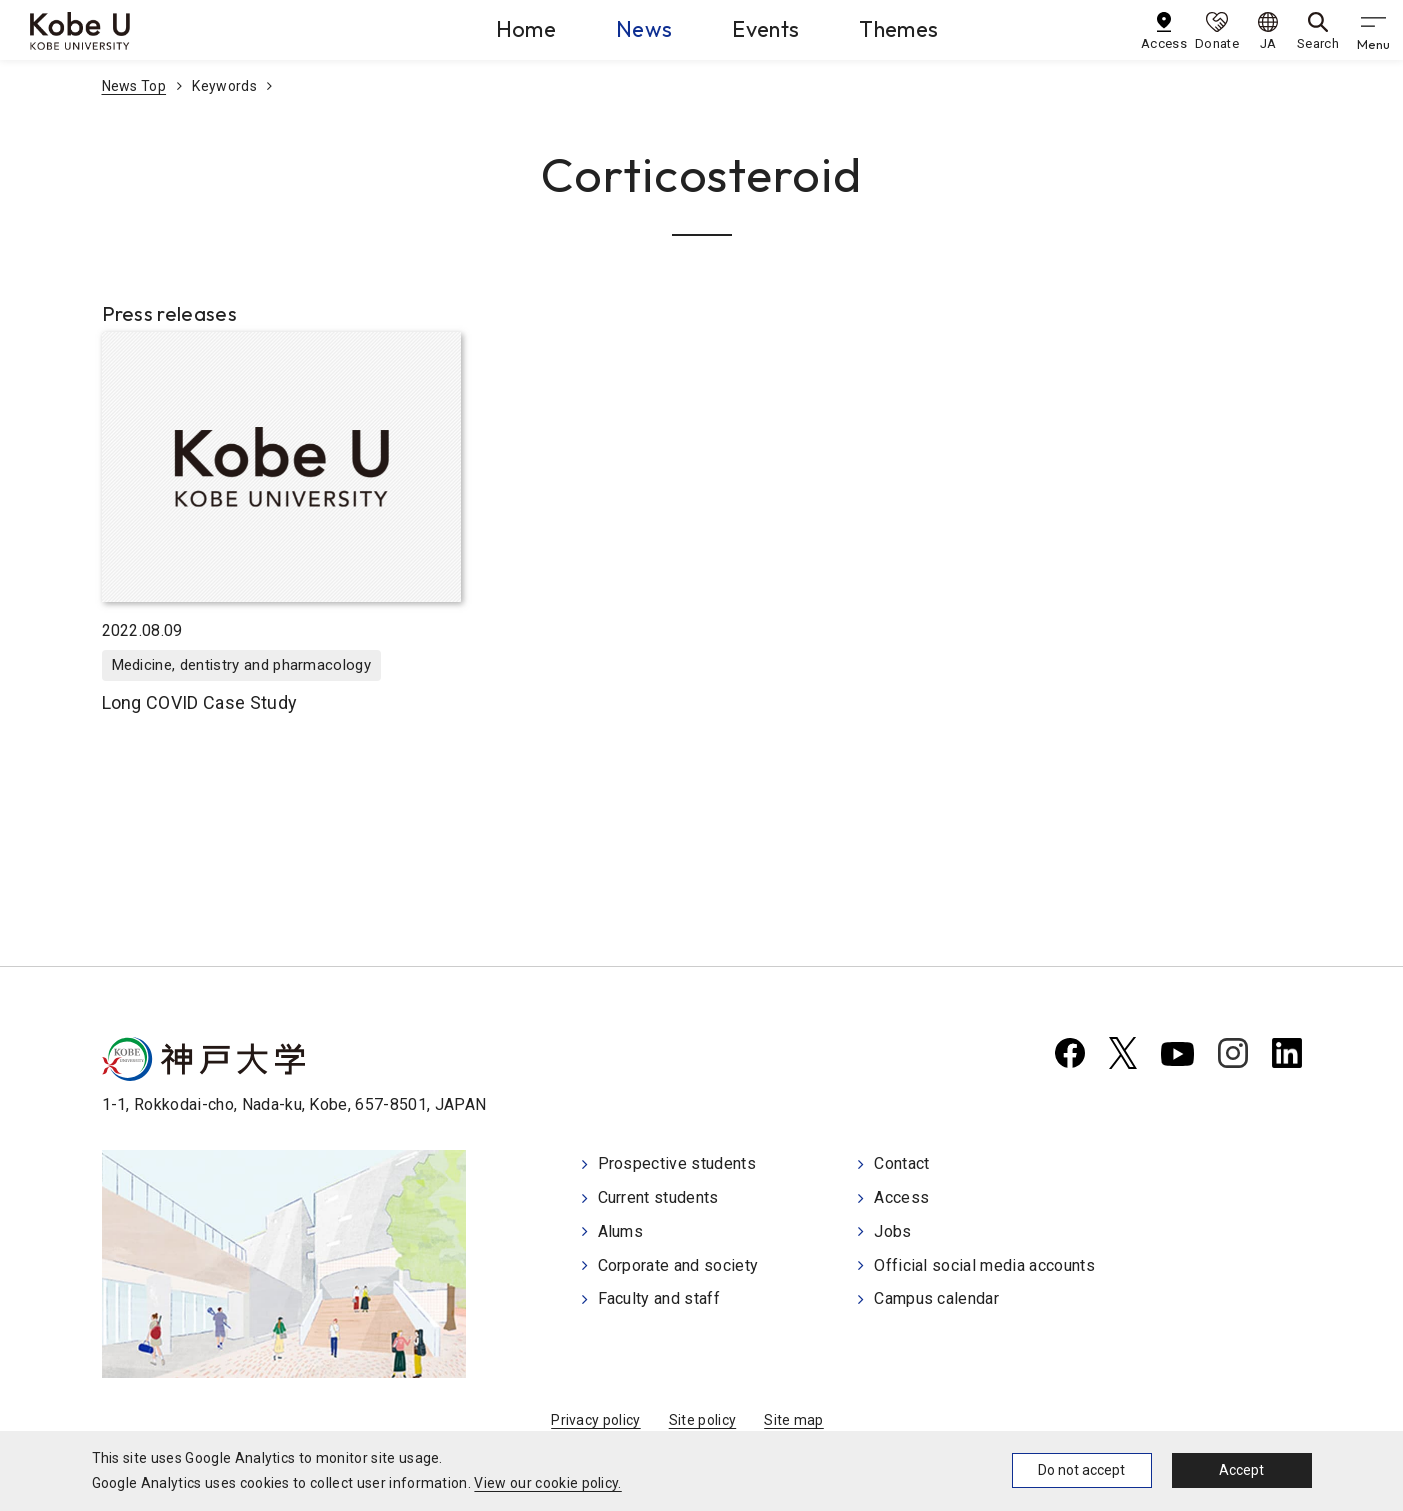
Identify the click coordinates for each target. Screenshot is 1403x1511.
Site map (794, 1420)
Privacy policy (595, 1420)
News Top (134, 86)
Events (765, 29)
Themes (898, 29)
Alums (621, 1231)
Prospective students (677, 1163)
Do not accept (1081, 1470)
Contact (901, 1163)
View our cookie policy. (547, 1483)
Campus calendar (936, 1298)
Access (901, 1197)
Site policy (703, 1420)
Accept (1241, 1470)
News (644, 29)
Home (526, 29)
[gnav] (1373, 30)
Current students (658, 1197)
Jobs (892, 1231)
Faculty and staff (659, 1298)
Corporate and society (678, 1265)
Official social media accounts (984, 1265)
